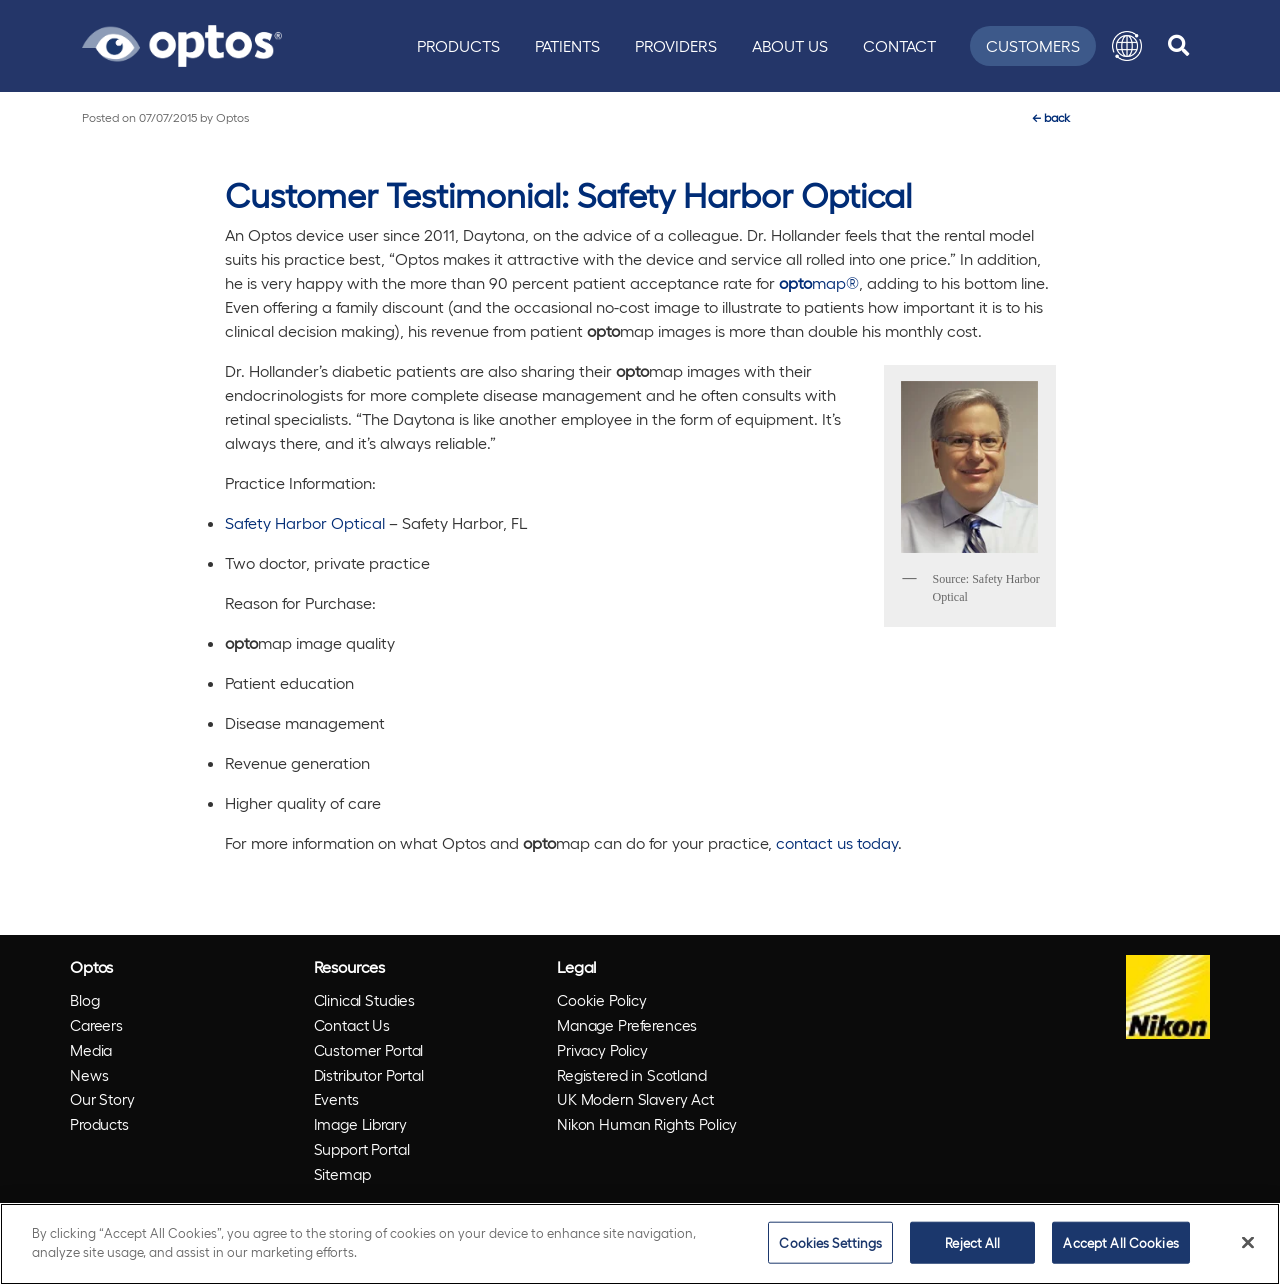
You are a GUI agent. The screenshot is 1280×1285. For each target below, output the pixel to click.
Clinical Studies (365, 1000)
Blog (84, 1000)
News (89, 1075)
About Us (790, 45)
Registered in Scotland (632, 1075)
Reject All (972, 1242)
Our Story (102, 1099)
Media (91, 1050)
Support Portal (362, 1149)
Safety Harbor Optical (305, 522)
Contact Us (352, 1025)
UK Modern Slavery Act (635, 1099)
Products (458, 45)
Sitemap (342, 1174)
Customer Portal (369, 1050)
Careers (96, 1025)
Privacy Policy (602, 1050)
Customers (1033, 45)
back (1051, 117)
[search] (1178, 46)
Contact (899, 45)
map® (819, 282)
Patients (567, 45)
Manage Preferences (627, 1025)
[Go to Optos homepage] (182, 43)
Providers (676, 45)
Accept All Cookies (1120, 1242)
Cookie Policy (602, 1000)
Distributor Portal (369, 1075)
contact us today (837, 842)
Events (336, 1099)
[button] (1127, 46)
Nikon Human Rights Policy (647, 1124)
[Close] (1248, 1242)
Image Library (360, 1124)
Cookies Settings (830, 1242)
